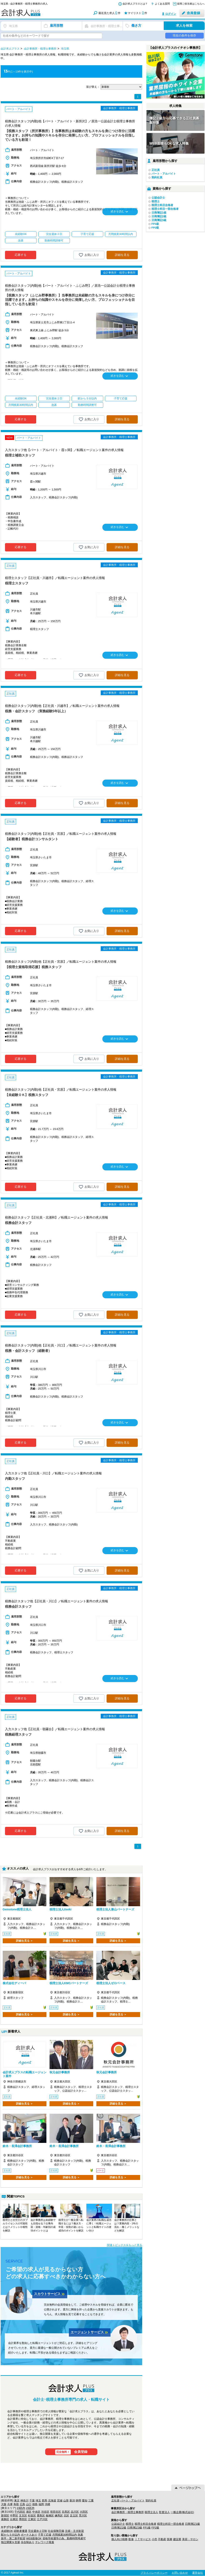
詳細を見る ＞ (24, 1940)
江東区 (32, 2519)
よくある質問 (162, 3)
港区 (28, 2511)
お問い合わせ (180, 2572)
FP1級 (155, 223)
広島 (22, 2504)
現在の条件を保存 (184, 35)
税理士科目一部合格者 (165, 208)
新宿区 (5, 2515)
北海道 (52, 2500)
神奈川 (24, 2500)
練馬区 (59, 2515)
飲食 (131, 2539)
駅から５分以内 (10, 2534)
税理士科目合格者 (162, 205)
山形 (66, 2500)
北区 (66, 2515)
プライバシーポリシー (154, 2572)
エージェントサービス (90, 2332)
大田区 (84, 2511)
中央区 (36, 2511)
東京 (17, 2500)
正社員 (156, 169)
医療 (169, 2539)
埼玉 (38, 2500)
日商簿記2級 (159, 216)
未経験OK (7, 2530)
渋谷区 (45, 2511)
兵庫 (10, 2504)
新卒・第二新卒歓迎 (13, 2538)
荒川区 (83, 2515)
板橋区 (50, 2515)
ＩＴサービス (143, 2539)
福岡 (41, 2504)
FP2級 (155, 227)
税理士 (156, 201)
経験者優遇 (20, 2530)
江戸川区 (42, 2519)
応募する (20, 254)
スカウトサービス (50, 2294)
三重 (91, 2500)
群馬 (44, 2500)
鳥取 (16, 2504)
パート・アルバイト (164, 173)
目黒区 (66, 2511)
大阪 (3, 2504)
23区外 (30, 2508)
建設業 (177, 2539)
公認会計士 (158, 197)
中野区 (14, 2515)
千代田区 (19, 2511)
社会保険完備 (56, 2530)
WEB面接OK (34, 2538)
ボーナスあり (29, 2534)
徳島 (35, 2504)
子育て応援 (44, 2534)
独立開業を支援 (10, 2542)
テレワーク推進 (44, 2542)
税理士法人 (151, 2512)
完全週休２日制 (37, 2530)
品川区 (75, 2511)
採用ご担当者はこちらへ (191, 3)
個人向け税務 (119, 2539)
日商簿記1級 (159, 212)
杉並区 (32, 2515)
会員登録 (71, 2452)
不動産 (162, 2539)
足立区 (74, 2515)
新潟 (72, 2500)
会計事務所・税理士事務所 (127, 2512)
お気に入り (88, 254)
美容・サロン (190, 2539)
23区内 (21, 2508)
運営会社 (197, 2572)
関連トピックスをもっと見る (124, 2245)
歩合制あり (27, 2542)
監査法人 (164, 2512)
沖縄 (47, 2504)
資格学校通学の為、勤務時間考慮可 (64, 2538)
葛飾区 (5, 2519)
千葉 (32, 2500)
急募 (80, 2534)
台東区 (14, 2519)
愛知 (84, 2500)
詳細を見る (122, 254)
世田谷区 (55, 2511)
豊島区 (41, 2515)
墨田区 (23, 2519)
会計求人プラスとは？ (135, 3)
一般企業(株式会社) (182, 2512)
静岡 (78, 2500)
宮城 (59, 2500)
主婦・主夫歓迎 (74, 2530)
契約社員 (157, 177)
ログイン (170, 13)
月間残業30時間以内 (64, 2534)
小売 (154, 2539)
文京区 (23, 2515)
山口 (28, 2504)
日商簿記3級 (159, 220)
